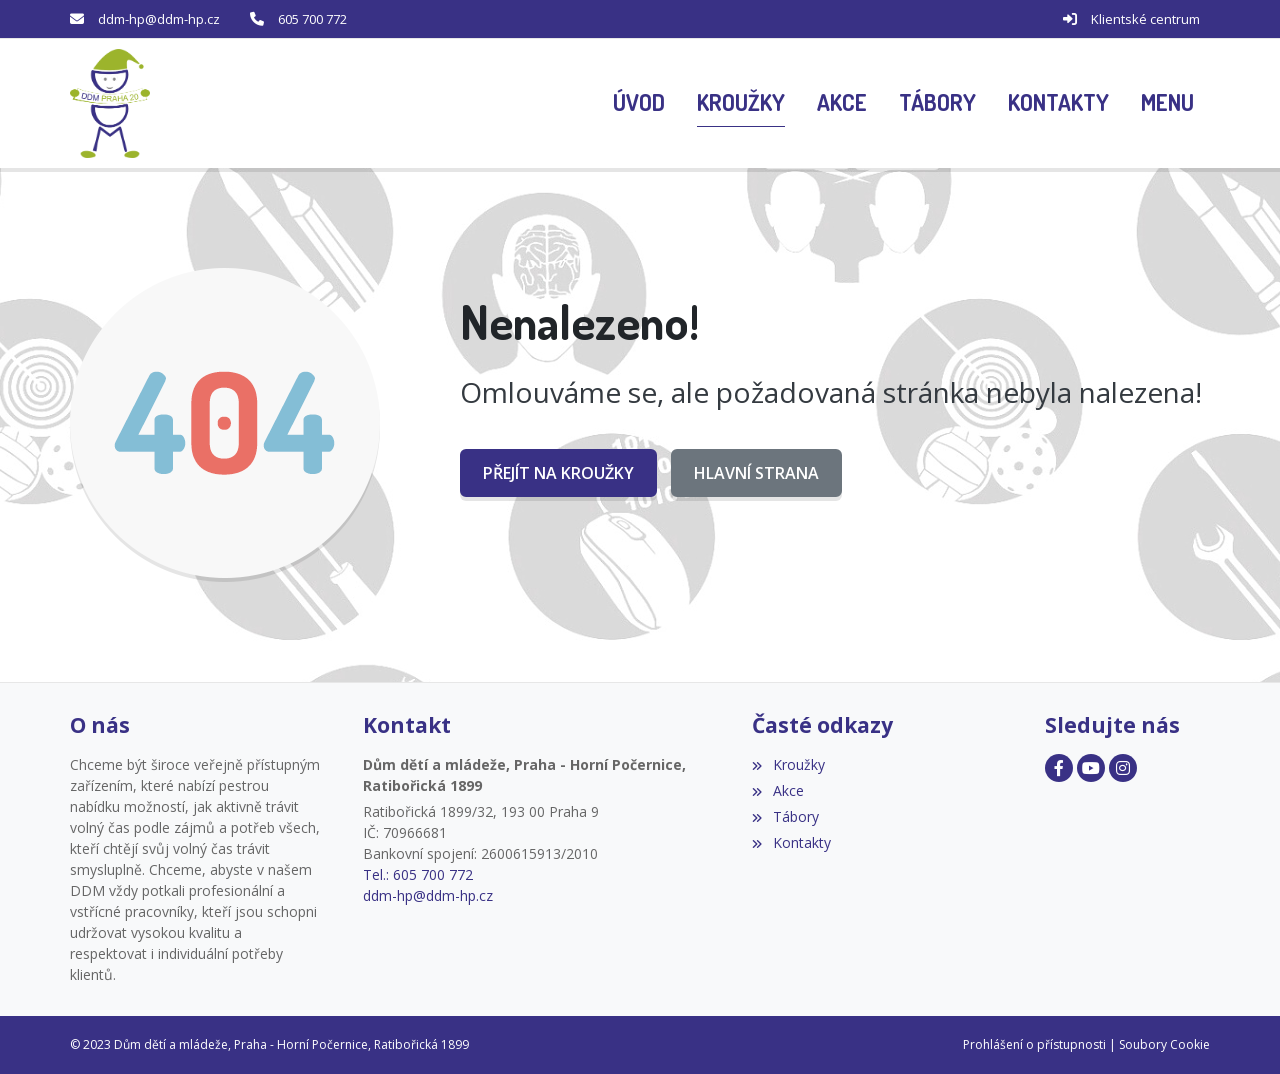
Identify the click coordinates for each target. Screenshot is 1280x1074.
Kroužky (788, 764)
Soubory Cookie (1164, 1044)
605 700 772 (312, 19)
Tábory (785, 816)
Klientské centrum (1145, 19)
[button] (1167, 104)
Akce (777, 790)
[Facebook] (1059, 768)
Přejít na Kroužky (558, 473)
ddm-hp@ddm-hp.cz (159, 19)
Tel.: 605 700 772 (418, 874)
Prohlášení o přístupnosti (1034, 1044)
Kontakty (791, 842)
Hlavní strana (756, 473)
